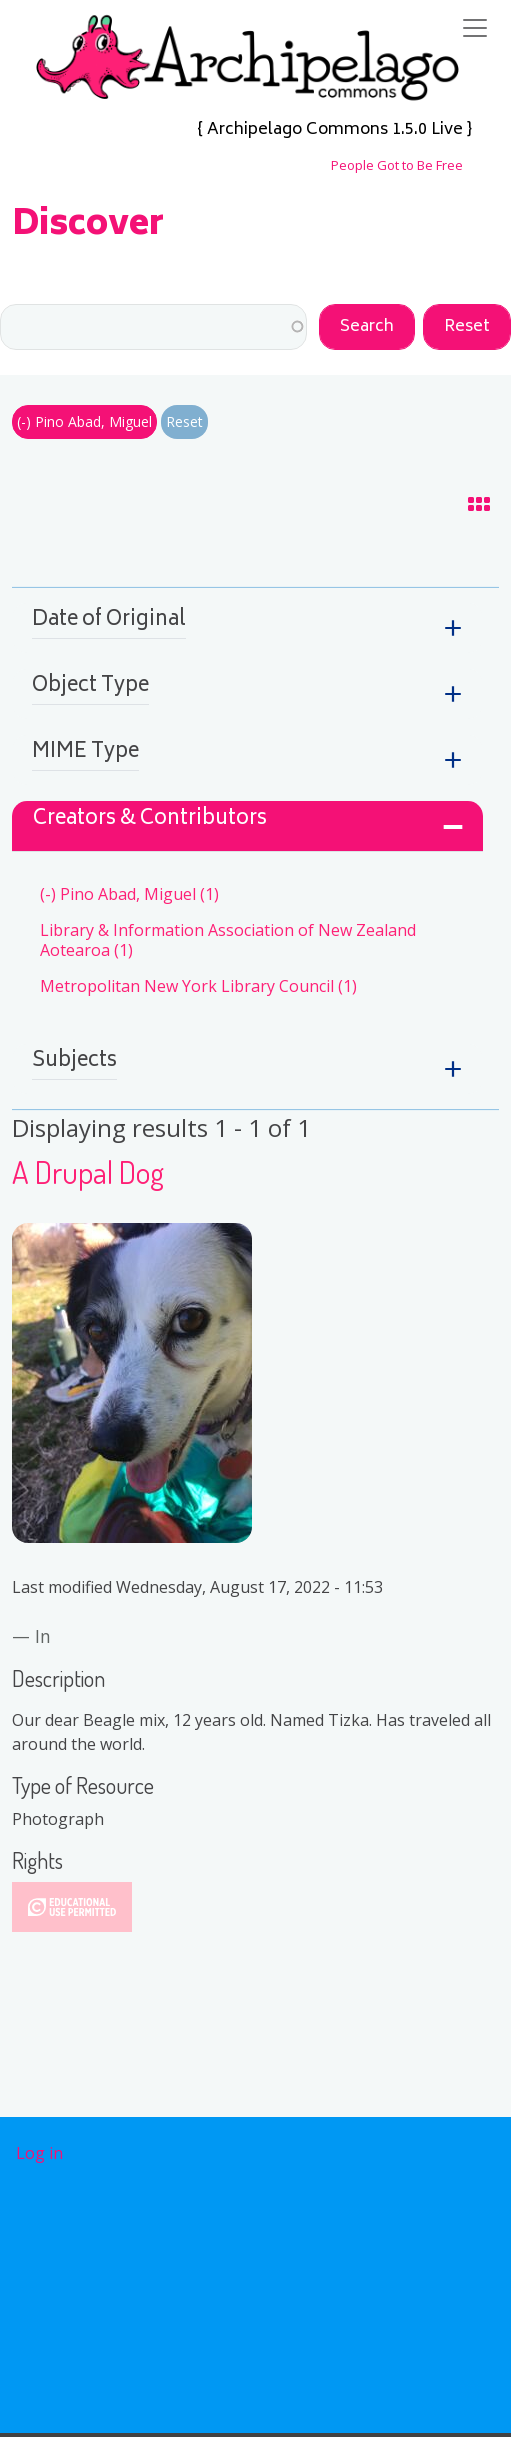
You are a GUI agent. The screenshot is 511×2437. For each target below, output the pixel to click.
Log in (39, 2153)
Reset (184, 421)
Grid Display (462, 508)
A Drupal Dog (88, 1171)
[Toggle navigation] (475, 28)
